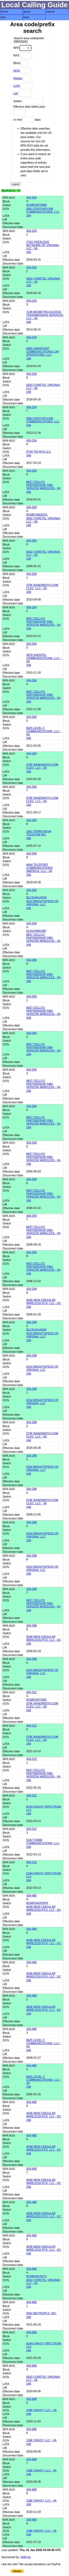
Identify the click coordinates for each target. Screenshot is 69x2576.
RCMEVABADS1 (37, 514)
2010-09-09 (33, 599)
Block (20, 63)
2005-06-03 (33, 1171)
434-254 (31, 197)
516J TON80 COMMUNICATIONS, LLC (42, 1842)
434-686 (31, 2268)
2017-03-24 (33, 462)
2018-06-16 (33, 292)
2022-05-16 (33, 1787)
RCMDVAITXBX (36, 1699)
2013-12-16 (33, 432)
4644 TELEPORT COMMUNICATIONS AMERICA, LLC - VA (39, 868)
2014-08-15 (33, 329)
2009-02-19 (33, 1651)
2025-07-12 (33, 845)
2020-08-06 (33, 2451)
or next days (27, 120)
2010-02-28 (33, 779)
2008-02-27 (33, 2057)
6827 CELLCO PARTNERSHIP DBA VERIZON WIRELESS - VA (43, 485)
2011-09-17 (33, 812)
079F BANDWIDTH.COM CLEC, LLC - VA (42, 587)
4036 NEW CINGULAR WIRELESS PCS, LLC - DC (43, 1302)
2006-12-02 (33, 1281)
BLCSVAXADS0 (36, 897)
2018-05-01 (33, 499)
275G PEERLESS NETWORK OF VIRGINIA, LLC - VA (43, 245)
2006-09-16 (33, 1244)
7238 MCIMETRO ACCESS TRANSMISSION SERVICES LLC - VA (44, 315)
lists (3, 17)
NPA (22, 48)
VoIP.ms (25, 2557)
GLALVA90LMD (36, 930)
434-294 (31, 923)
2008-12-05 (33, 1514)
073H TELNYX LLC (38, 451)
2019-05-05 (33, 2391)
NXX (22, 56)
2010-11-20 (33, 672)
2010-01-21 (33, 636)
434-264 (31, 507)
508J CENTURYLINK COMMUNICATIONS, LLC (42, 210)
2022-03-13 (33, 1821)
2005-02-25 (33, 2094)
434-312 (31, 1692)
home (4, 11)
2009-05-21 (33, 566)
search (50, 11)
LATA (16, 85)
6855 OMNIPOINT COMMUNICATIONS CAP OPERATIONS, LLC (42, 351)
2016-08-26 (33, 1447)
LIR (15, 93)
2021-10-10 (33, 1751)
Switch (28, 101)
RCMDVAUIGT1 (36, 2276)
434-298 (31, 1322)
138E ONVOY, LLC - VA (41, 2410)
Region (17, 78)
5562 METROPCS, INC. (41, 2313)
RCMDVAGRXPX (37, 1903)
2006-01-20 (33, 1314)
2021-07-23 (33, 2542)
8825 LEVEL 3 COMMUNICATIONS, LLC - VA (43, 731)
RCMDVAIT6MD (36, 204)
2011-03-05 (33, 745)
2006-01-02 (33, 1208)
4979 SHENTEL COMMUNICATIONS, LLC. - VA (44, 658)
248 (28, 215)
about (27, 11)
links (26, 17)
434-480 (31, 1895)
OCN (16, 70)
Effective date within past (29, 110)
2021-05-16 (33, 2324)
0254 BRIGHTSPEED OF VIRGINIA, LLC (42, 903)
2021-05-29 (33, 2357)
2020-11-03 (33, 2421)
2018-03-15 (33, 259)
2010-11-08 (33, 709)
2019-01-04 (33, 366)
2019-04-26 (33, 882)
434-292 (31, 890)
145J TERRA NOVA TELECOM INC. (38, 833)
